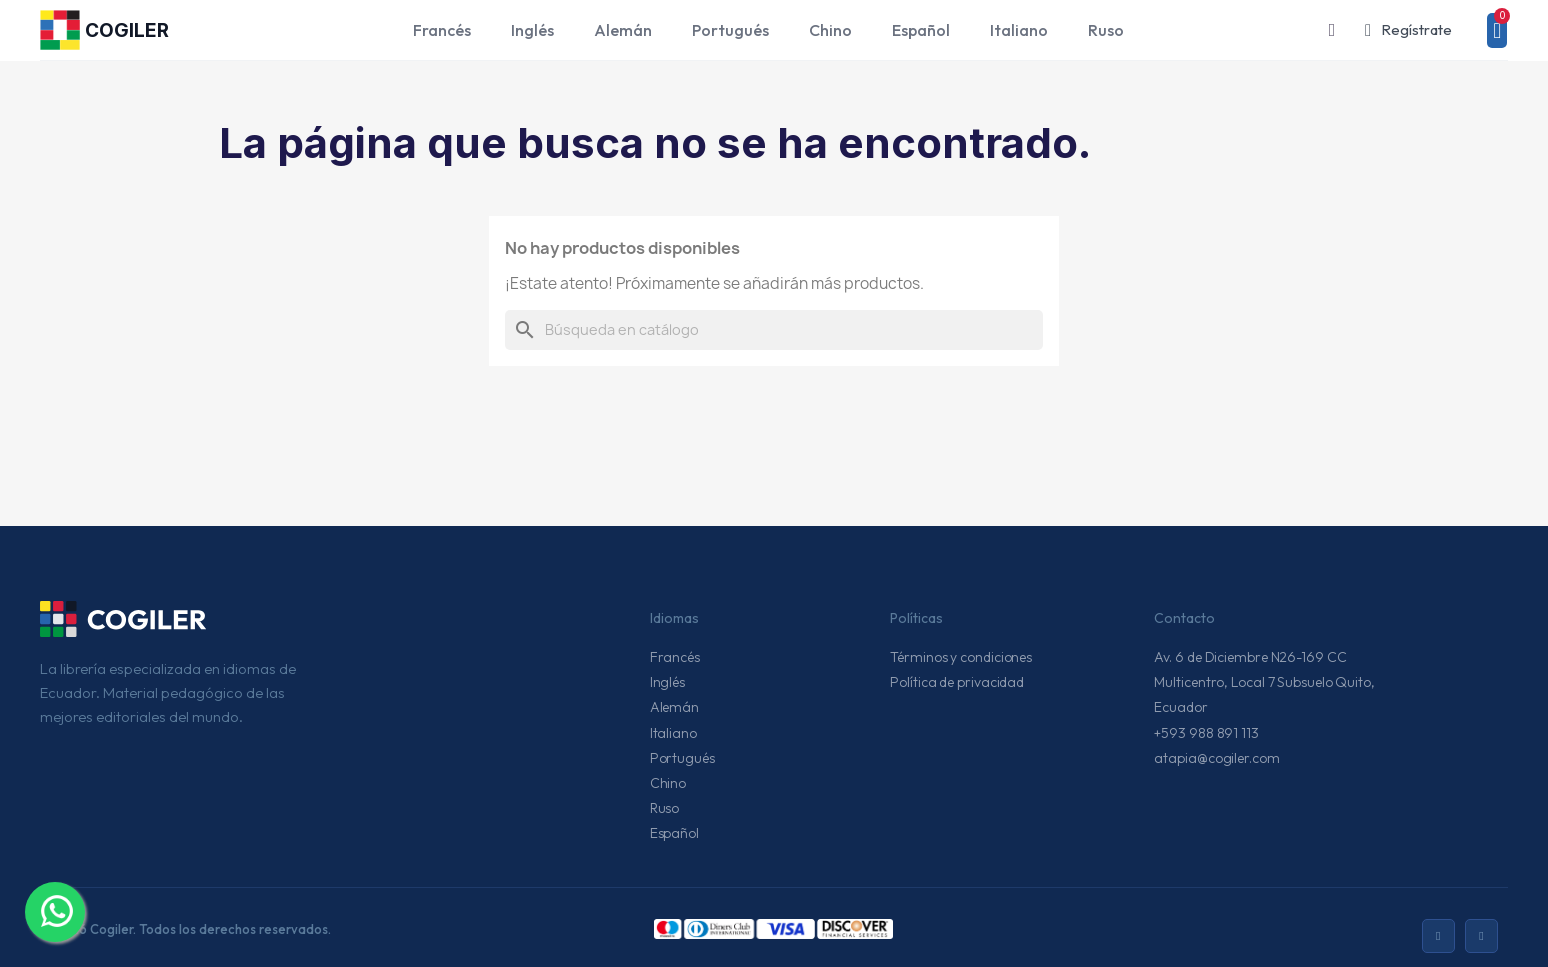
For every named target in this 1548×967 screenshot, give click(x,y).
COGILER (127, 30)
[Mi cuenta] (1408, 30)
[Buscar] (774, 330)
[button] (1332, 30)
